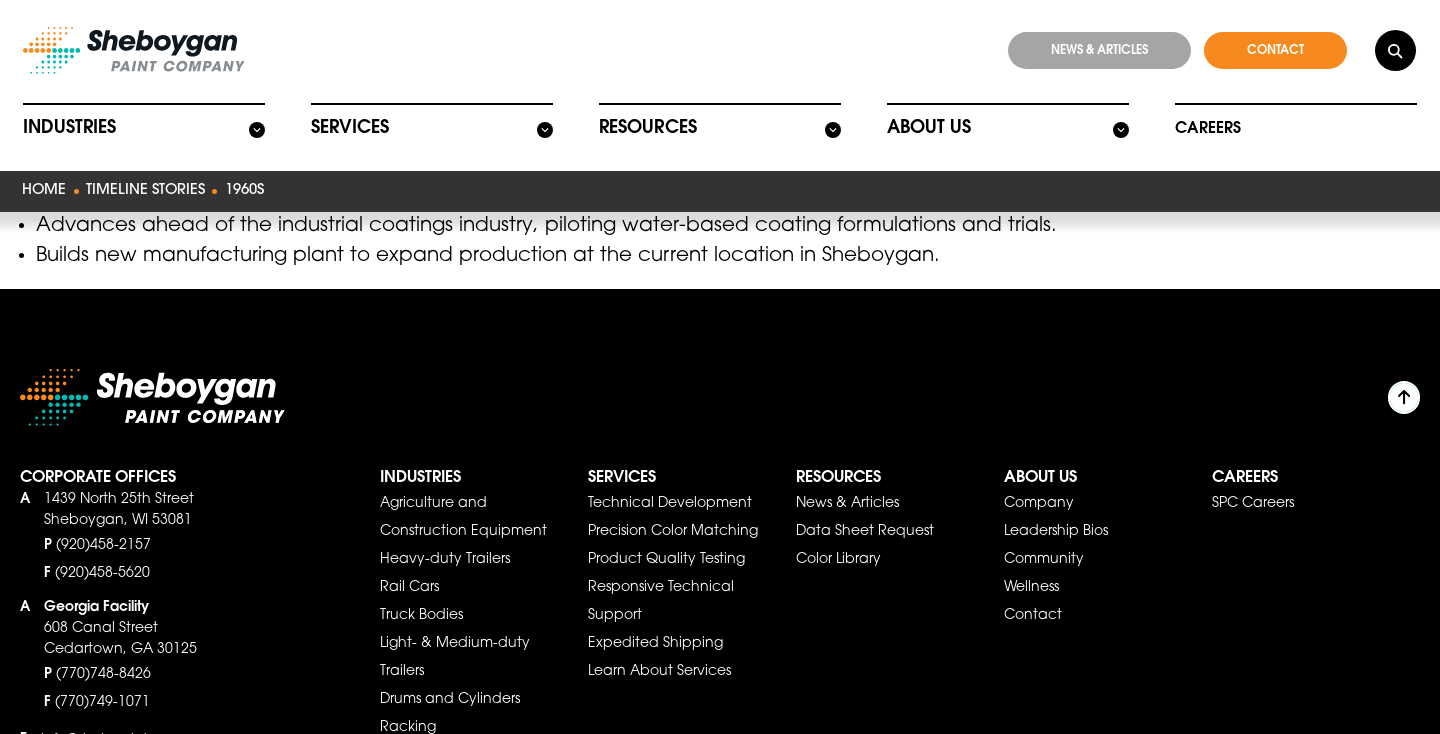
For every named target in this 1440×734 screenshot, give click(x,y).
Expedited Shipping (655, 609)
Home (40, 183)
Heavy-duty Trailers (445, 525)
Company (1039, 469)
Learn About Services (659, 637)
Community (1044, 525)
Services (348, 122)
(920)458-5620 (102, 539)
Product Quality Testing (666, 525)
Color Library (838, 525)
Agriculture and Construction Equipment (463, 483)
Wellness (1031, 553)
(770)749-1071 (102, 668)
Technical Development (670, 469)
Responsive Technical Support (661, 567)
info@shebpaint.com (111, 706)
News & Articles (847, 469)
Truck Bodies (421, 581)
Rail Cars (409, 553)
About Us (927, 122)
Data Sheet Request (865, 497)
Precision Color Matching (673, 497)
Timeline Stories (136, 183)
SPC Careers (1253, 469)
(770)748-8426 (103, 640)
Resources (646, 122)
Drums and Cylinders (450, 665)
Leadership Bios (1056, 497)
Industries (67, 122)
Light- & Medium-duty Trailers (455, 623)
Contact (1033, 581)
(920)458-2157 (103, 511)
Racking (408, 693)
